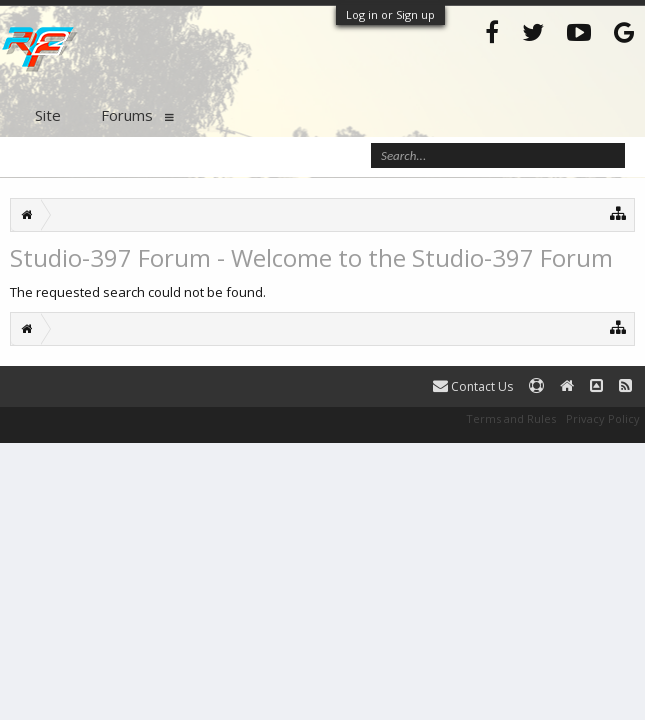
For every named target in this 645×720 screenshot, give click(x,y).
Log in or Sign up (390, 14)
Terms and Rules (511, 418)
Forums (127, 115)
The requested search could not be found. (138, 292)
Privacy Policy (603, 418)
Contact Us (473, 386)
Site (48, 115)
